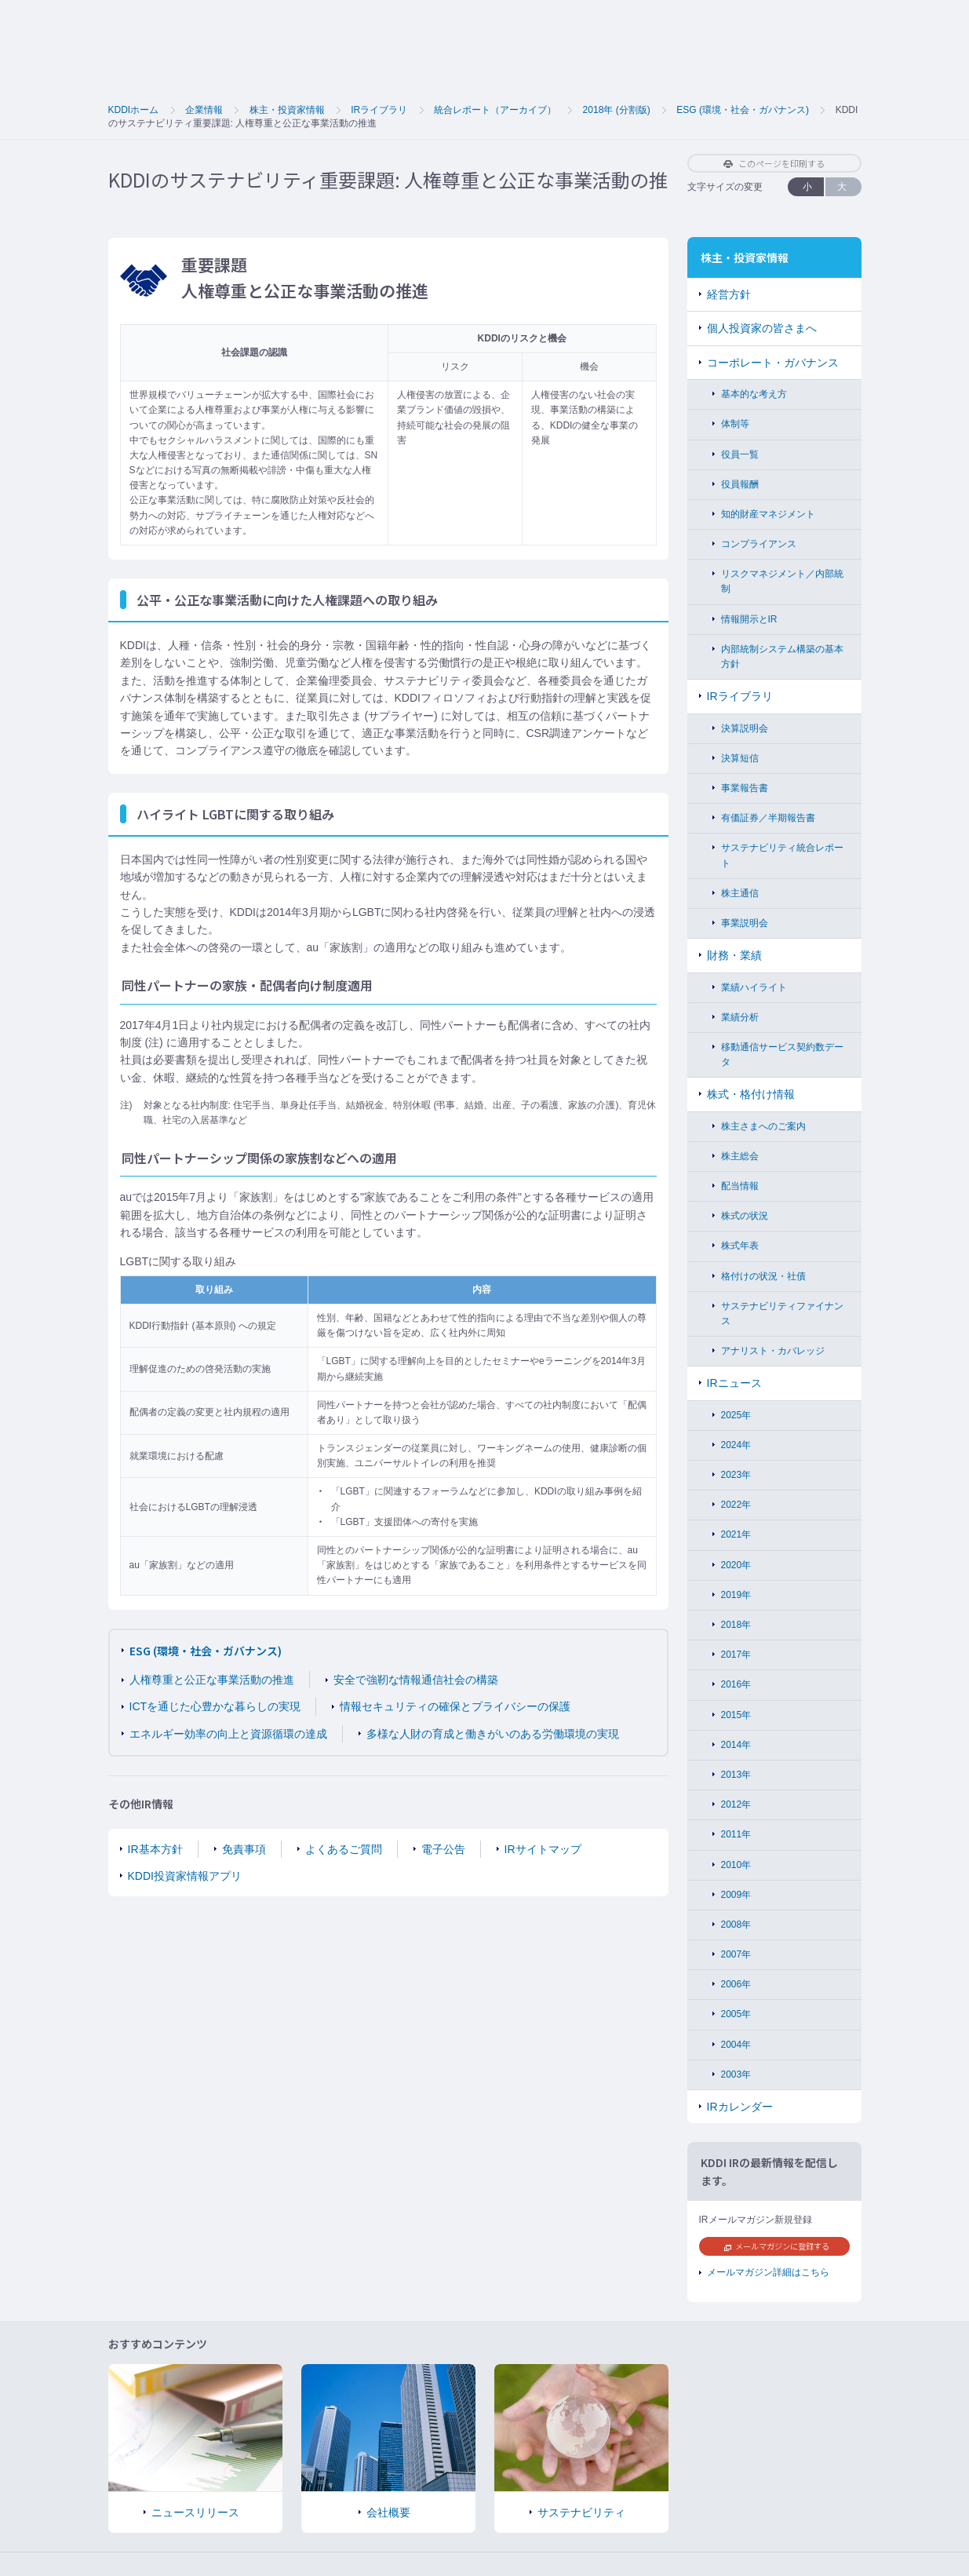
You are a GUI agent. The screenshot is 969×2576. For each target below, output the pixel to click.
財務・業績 (734, 955)
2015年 (736, 1714)
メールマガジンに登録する (776, 2246)
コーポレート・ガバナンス (773, 362)
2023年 (736, 1474)
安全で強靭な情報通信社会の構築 (415, 1679)
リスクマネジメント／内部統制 (782, 581)
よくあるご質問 (343, 1849)
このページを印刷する (774, 163)
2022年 (736, 1504)
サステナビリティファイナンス (782, 1313)
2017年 (736, 1654)
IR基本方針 (155, 1849)
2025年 (736, 1415)
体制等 (735, 423)
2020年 (736, 1565)
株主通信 (740, 893)
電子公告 (443, 1849)
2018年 (736, 1624)
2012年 (736, 1804)
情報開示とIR (749, 619)
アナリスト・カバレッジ (773, 1350)
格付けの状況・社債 (763, 1276)
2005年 (736, 2014)
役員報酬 (740, 484)
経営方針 (729, 294)
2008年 (736, 1924)
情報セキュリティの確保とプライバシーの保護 (455, 1706)
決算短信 (740, 758)
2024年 (736, 1444)
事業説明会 (744, 923)
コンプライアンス (758, 543)
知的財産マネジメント (768, 514)
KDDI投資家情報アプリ (185, 1876)
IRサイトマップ (543, 1849)
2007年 (736, 1954)
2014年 (736, 1744)
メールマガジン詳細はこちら (768, 2272)
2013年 (736, 1774)
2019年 (736, 1594)
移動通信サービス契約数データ (782, 1054)
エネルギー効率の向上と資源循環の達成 (228, 1734)
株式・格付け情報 (751, 1094)
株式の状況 (744, 1215)
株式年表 (740, 1245)
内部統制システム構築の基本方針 (782, 657)
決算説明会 (744, 728)
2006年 (736, 1984)
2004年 (736, 2044)
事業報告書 (744, 788)
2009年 (736, 1894)
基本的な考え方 (754, 394)
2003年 (736, 2074)
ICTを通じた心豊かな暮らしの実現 (215, 1706)
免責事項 (244, 1849)
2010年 (736, 1864)
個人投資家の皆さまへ (762, 328)
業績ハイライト (754, 987)
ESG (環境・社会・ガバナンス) (205, 1650)
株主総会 (740, 1156)
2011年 (736, 1834)
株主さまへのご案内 (763, 1126)
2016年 (736, 1684)
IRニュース (734, 1383)
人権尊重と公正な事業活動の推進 (211, 1679)
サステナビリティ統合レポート (782, 855)
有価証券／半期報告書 (768, 817)
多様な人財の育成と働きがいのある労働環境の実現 (492, 1734)
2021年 (736, 1534)
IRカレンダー (740, 2106)
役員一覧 (740, 454)
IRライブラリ (740, 696)
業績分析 (740, 1017)
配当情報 (740, 1185)
